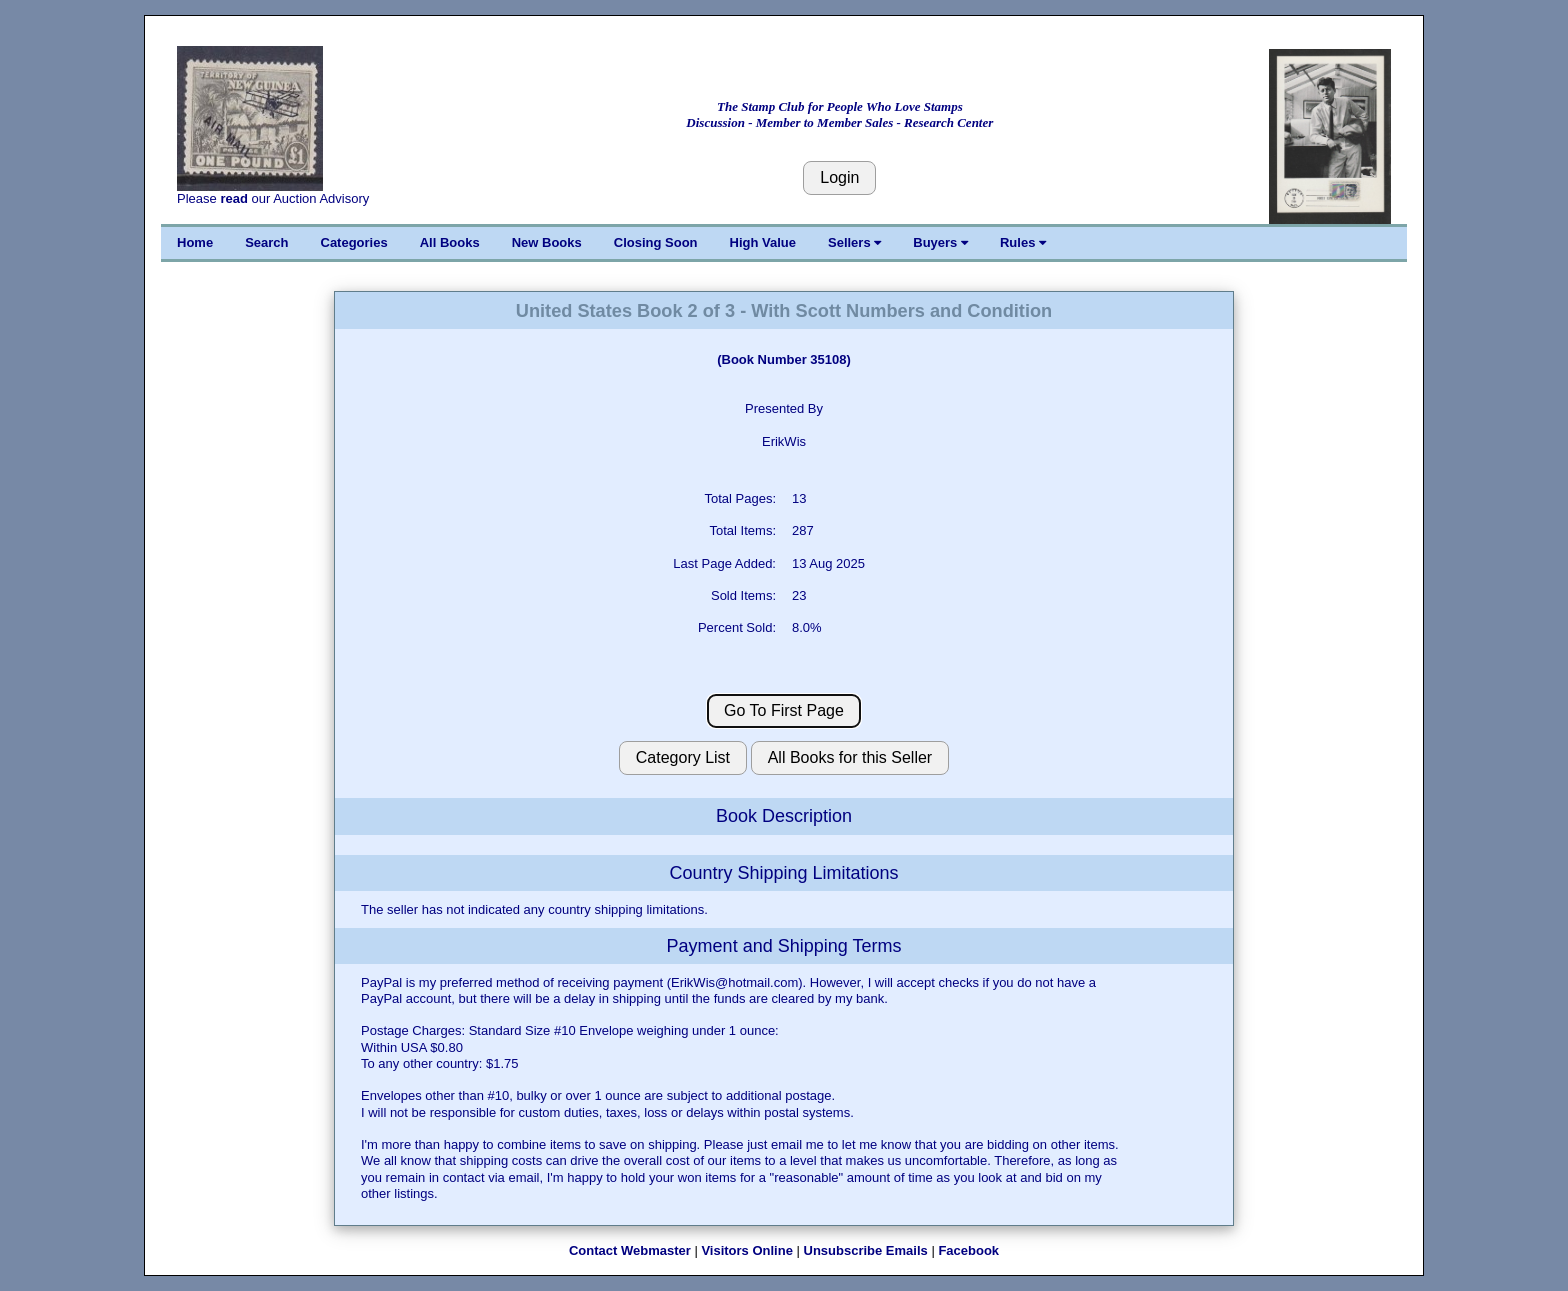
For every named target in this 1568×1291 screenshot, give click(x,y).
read (233, 198)
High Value (763, 242)
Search (266, 242)
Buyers (940, 242)
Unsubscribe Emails (866, 1250)
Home (195, 242)
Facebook (968, 1250)
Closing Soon (656, 242)
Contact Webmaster (630, 1250)
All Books (450, 242)
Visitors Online (747, 1250)
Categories (354, 242)
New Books (547, 242)
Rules (1023, 242)
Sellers (854, 242)
